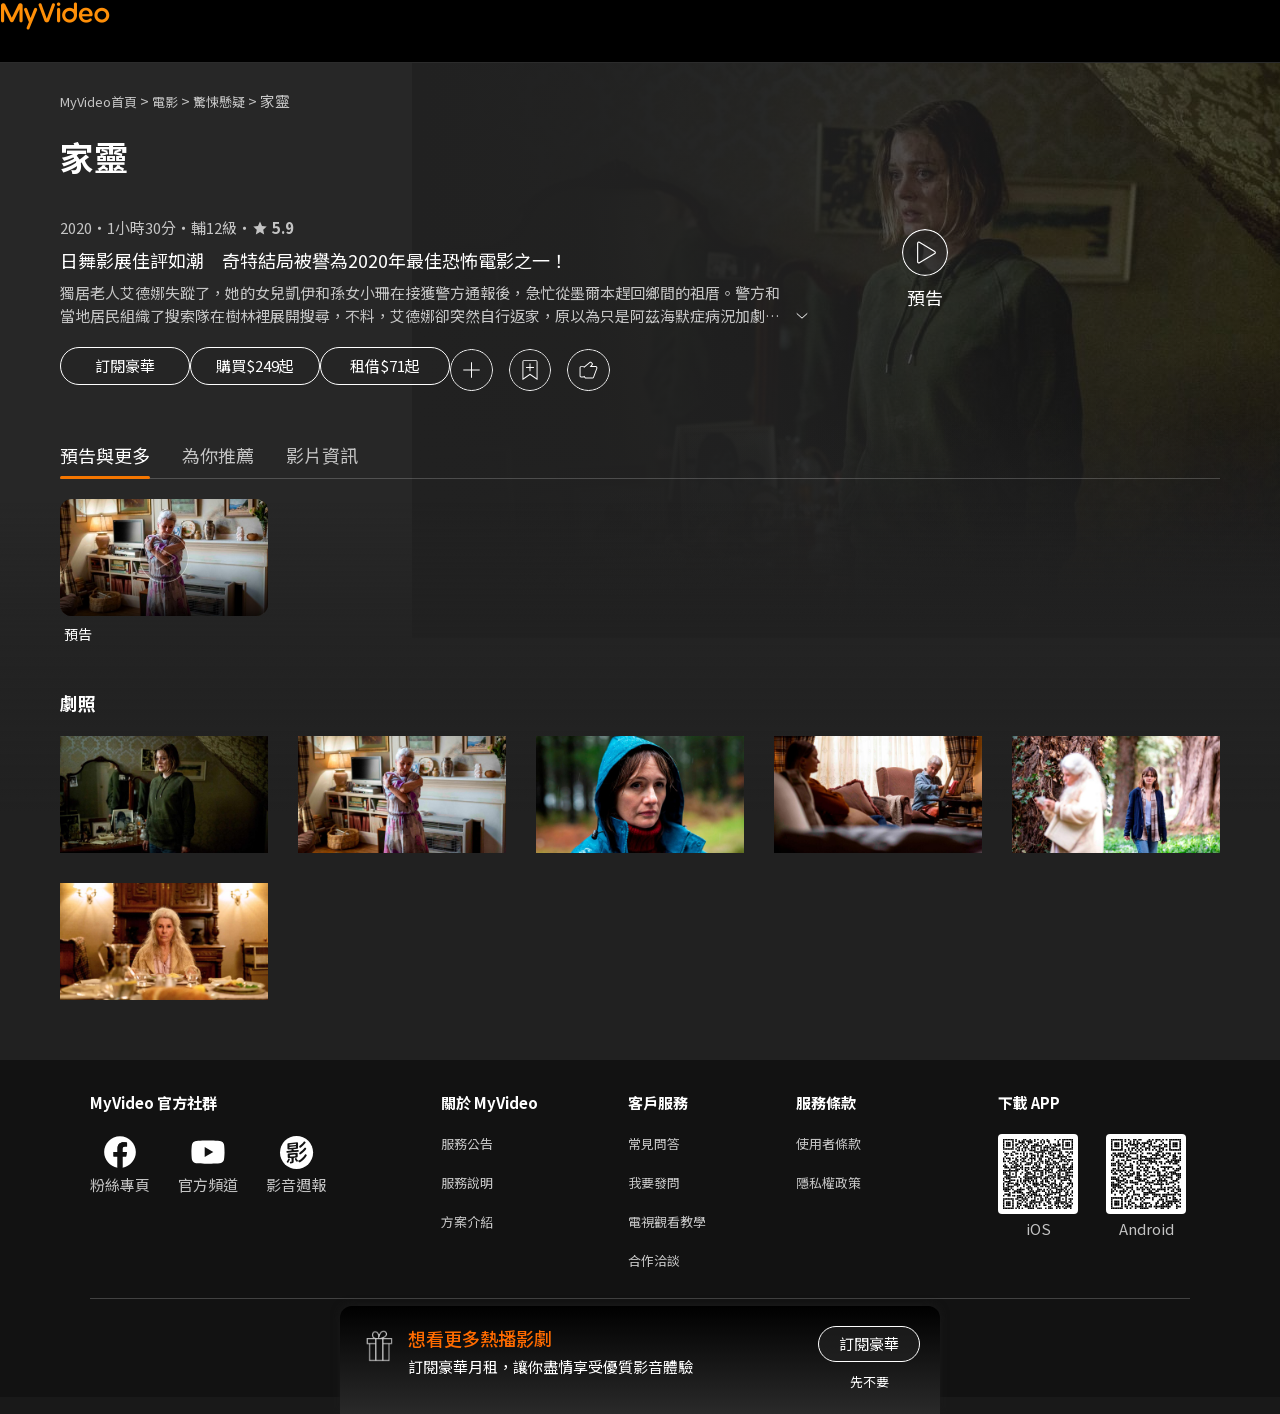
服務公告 (471, 1149)
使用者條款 (845, 1149)
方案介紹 (471, 1233)
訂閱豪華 (125, 372)
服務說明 (471, 1191)
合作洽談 (658, 1275)
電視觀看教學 (673, 1233)
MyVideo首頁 (105, 100)
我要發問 (658, 1191)
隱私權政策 (845, 1191)
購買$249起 (278, 372)
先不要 (869, 1381)
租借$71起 (433, 372)
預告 (79, 637)
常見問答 (658, 1149)
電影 (181, 100)
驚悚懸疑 (241, 100)
